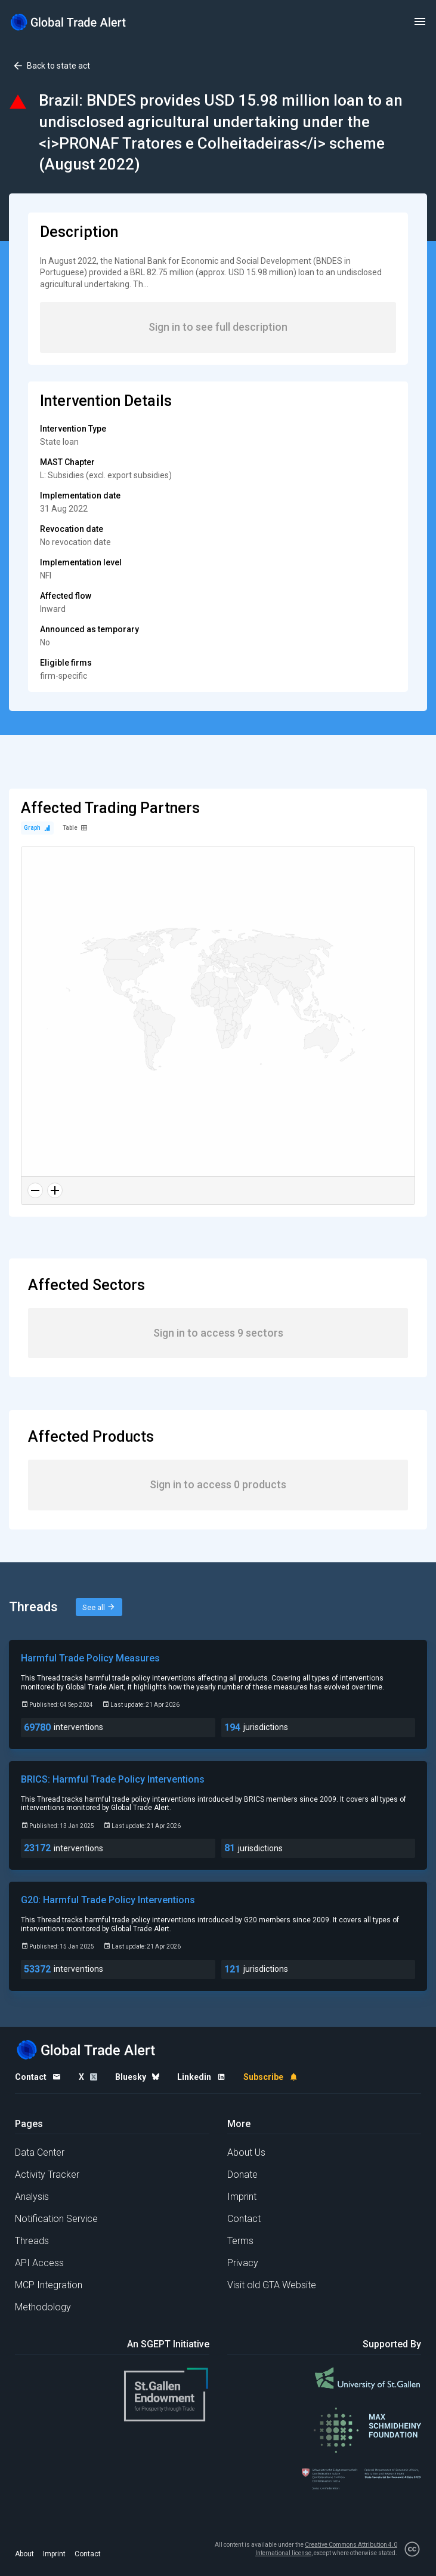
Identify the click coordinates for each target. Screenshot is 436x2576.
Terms (240, 2240)
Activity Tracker (47, 2174)
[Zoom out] (35, 1190)
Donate (242, 2174)
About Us (246, 2152)
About (24, 2554)
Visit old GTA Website (271, 2285)
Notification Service (56, 2218)
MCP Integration (48, 2285)
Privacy (242, 2263)
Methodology (43, 2307)
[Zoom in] (55, 1190)
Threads (32, 2240)
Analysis (32, 2196)
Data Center (39, 2152)
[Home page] (68, 22)
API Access (39, 2263)
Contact (244, 2218)
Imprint (241, 2196)
